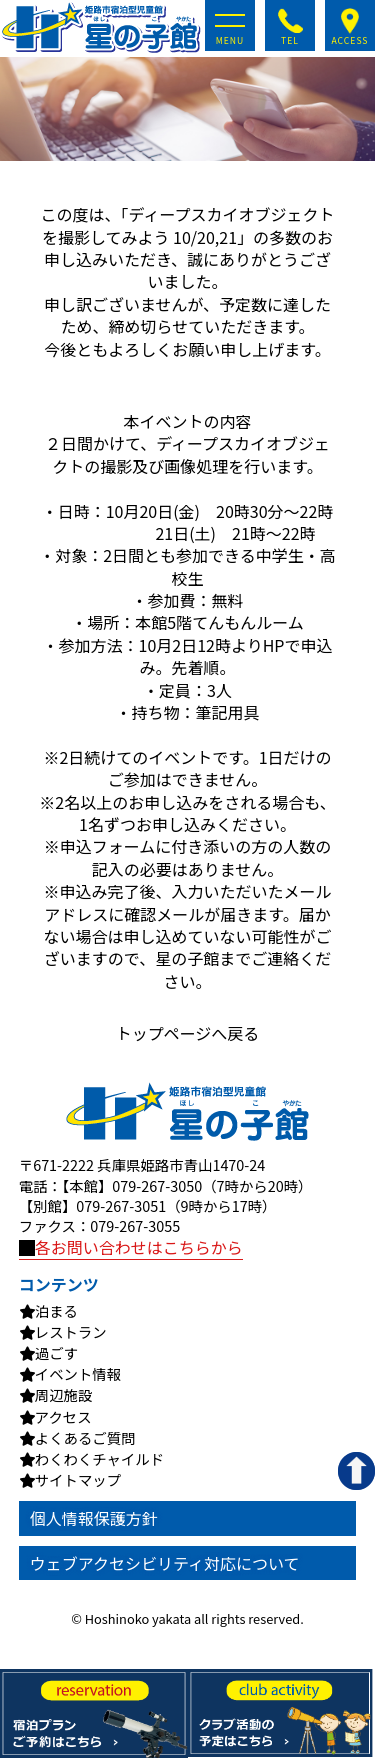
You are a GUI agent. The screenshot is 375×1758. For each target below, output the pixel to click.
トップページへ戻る (188, 1033)
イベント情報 (78, 1374)
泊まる (56, 1311)
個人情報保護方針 (94, 1518)
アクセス (63, 1417)
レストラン (71, 1332)
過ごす (56, 1353)
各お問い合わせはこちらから (131, 1247)
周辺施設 (64, 1395)
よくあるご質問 (85, 1438)
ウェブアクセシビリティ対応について (165, 1563)
